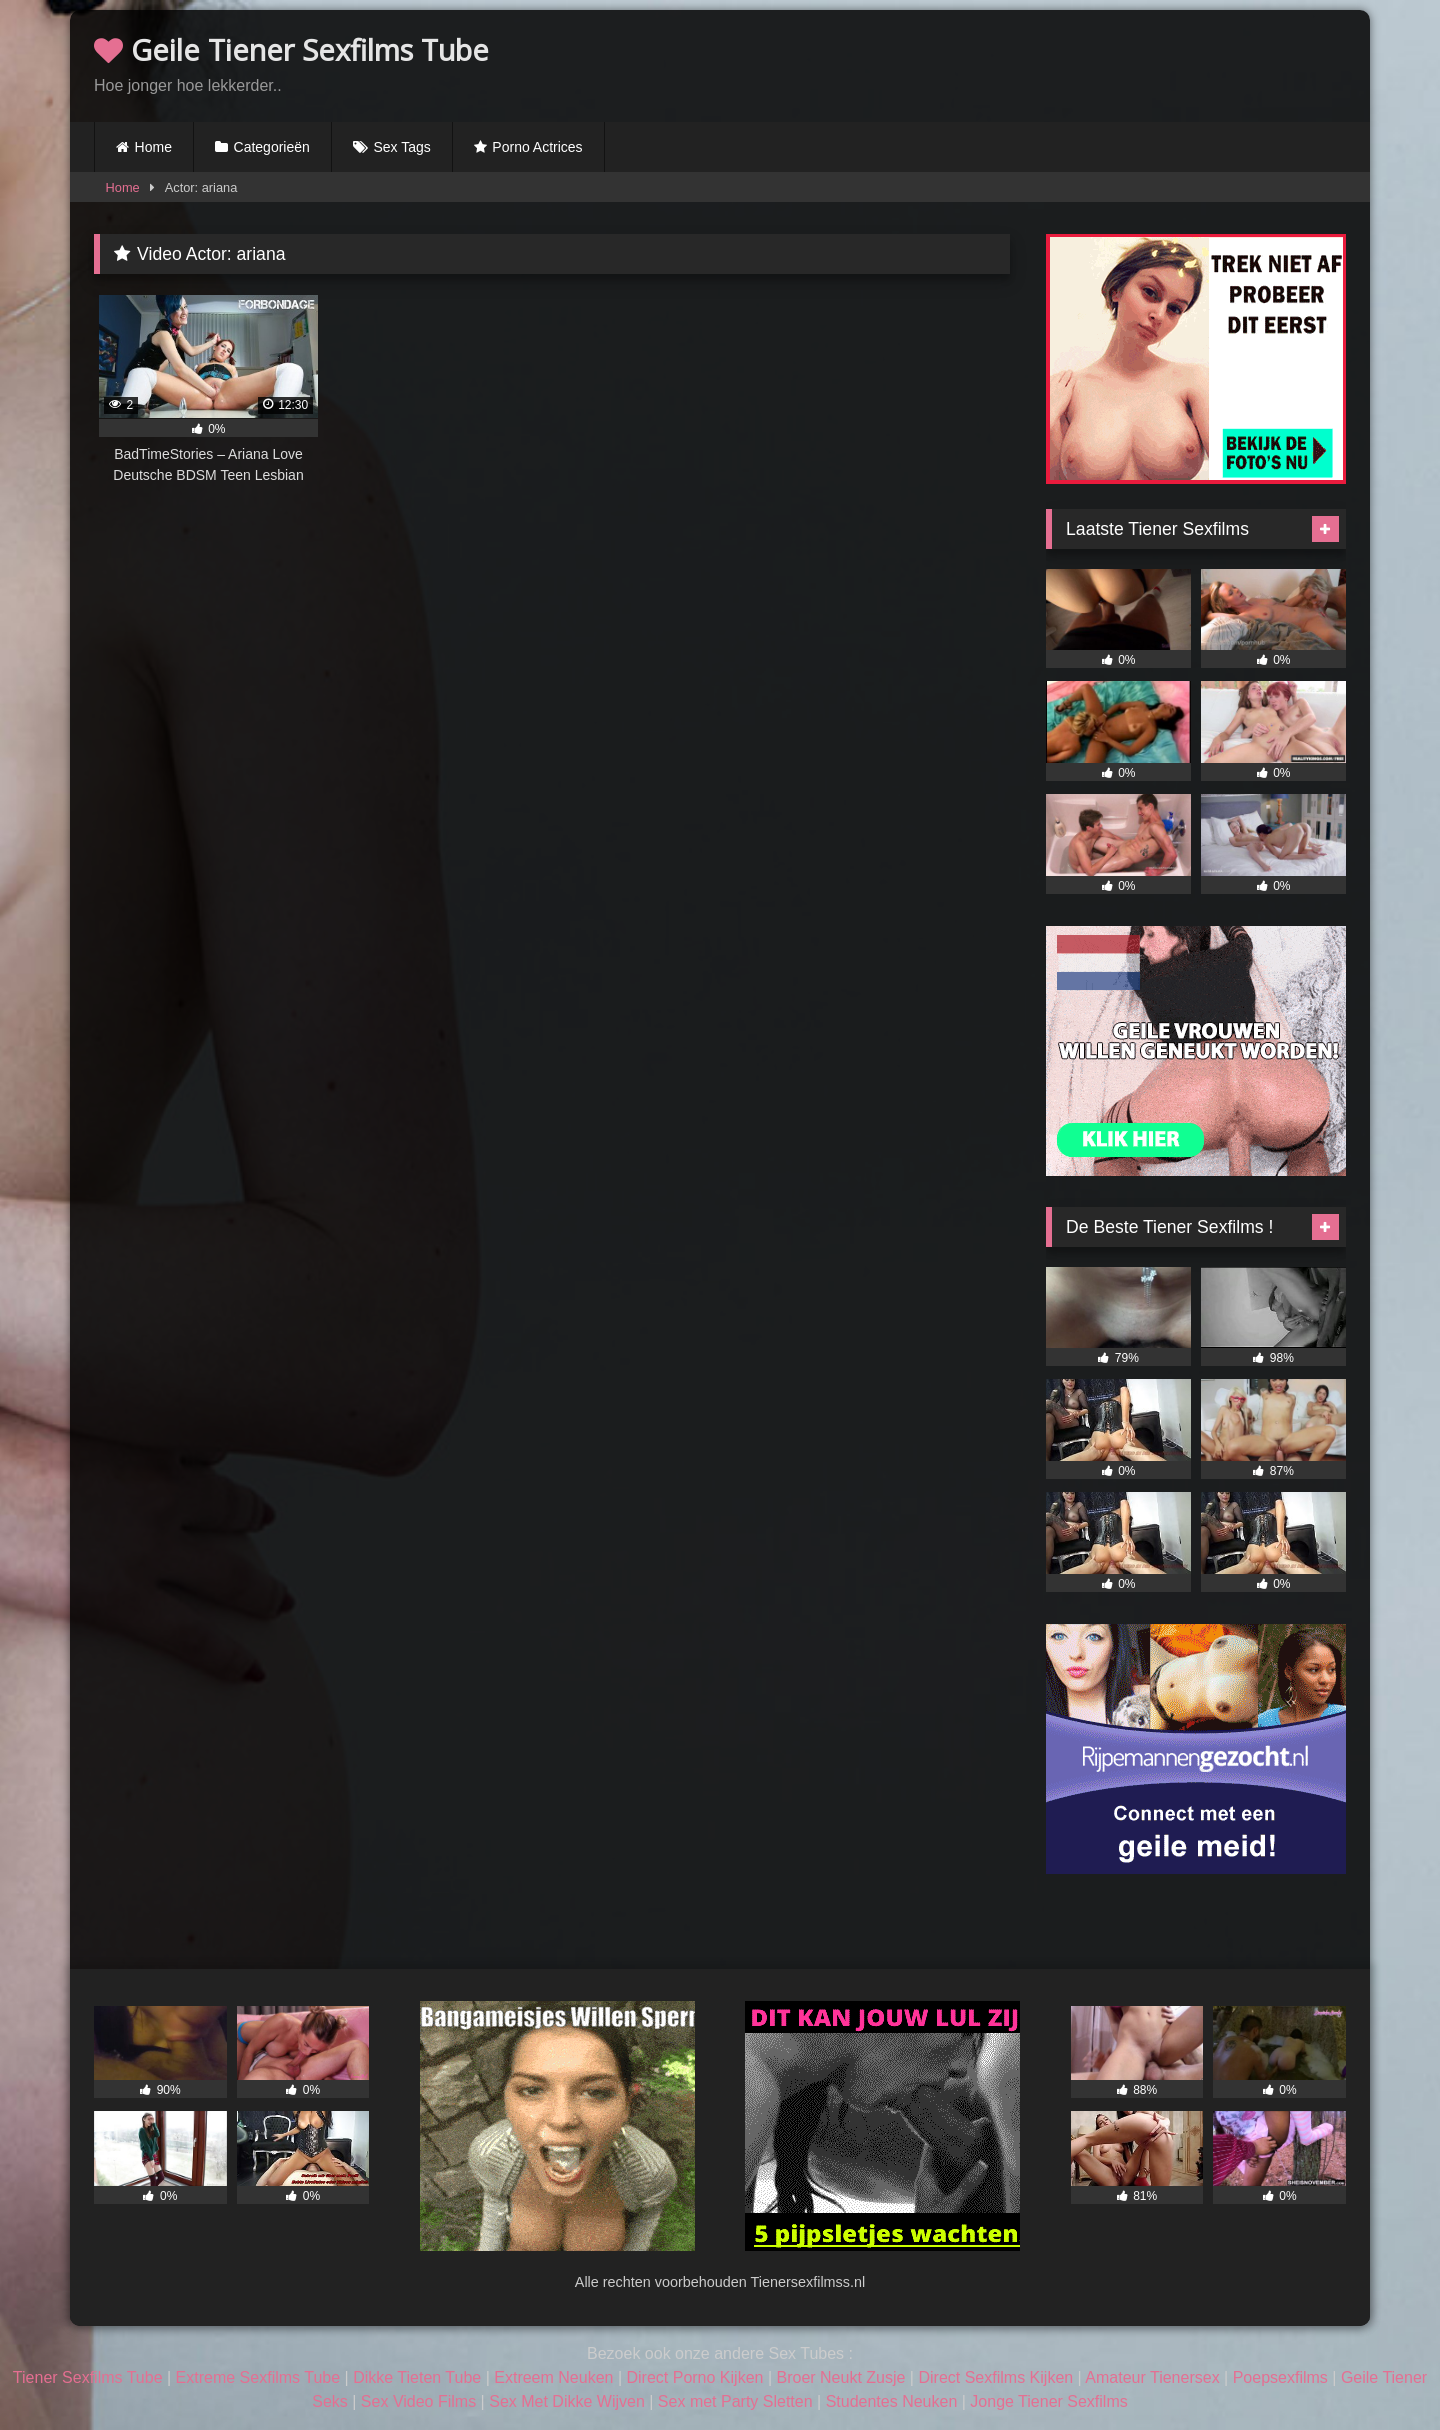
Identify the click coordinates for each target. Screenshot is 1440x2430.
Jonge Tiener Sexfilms (1048, 2401)
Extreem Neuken (553, 2377)
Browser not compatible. (1112, 63)
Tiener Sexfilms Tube (88, 2377)
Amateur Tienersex (1152, 2377)
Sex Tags (401, 147)
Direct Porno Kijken (694, 2377)
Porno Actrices (537, 147)
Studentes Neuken (892, 2401)
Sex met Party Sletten (735, 2401)
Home (153, 147)
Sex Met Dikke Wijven (567, 2401)
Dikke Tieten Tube (417, 2377)
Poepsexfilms (1280, 2377)
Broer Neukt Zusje (840, 2377)
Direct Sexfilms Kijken (995, 2377)
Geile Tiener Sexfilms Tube (291, 49)
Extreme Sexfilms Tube (258, 2377)
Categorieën (272, 147)
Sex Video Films (418, 2401)
